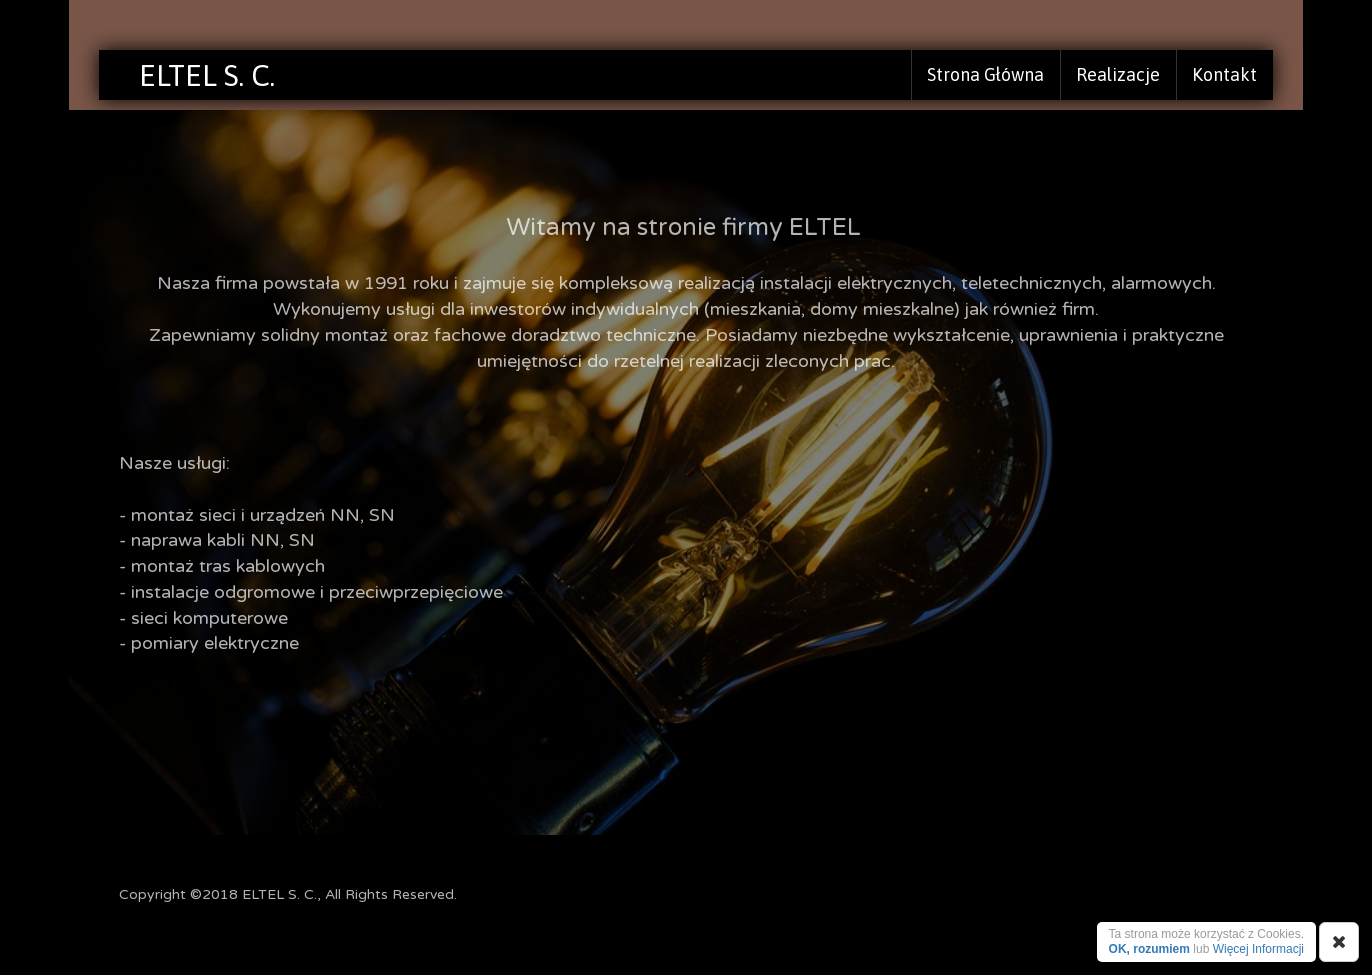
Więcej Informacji (1258, 949)
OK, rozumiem (1149, 949)
